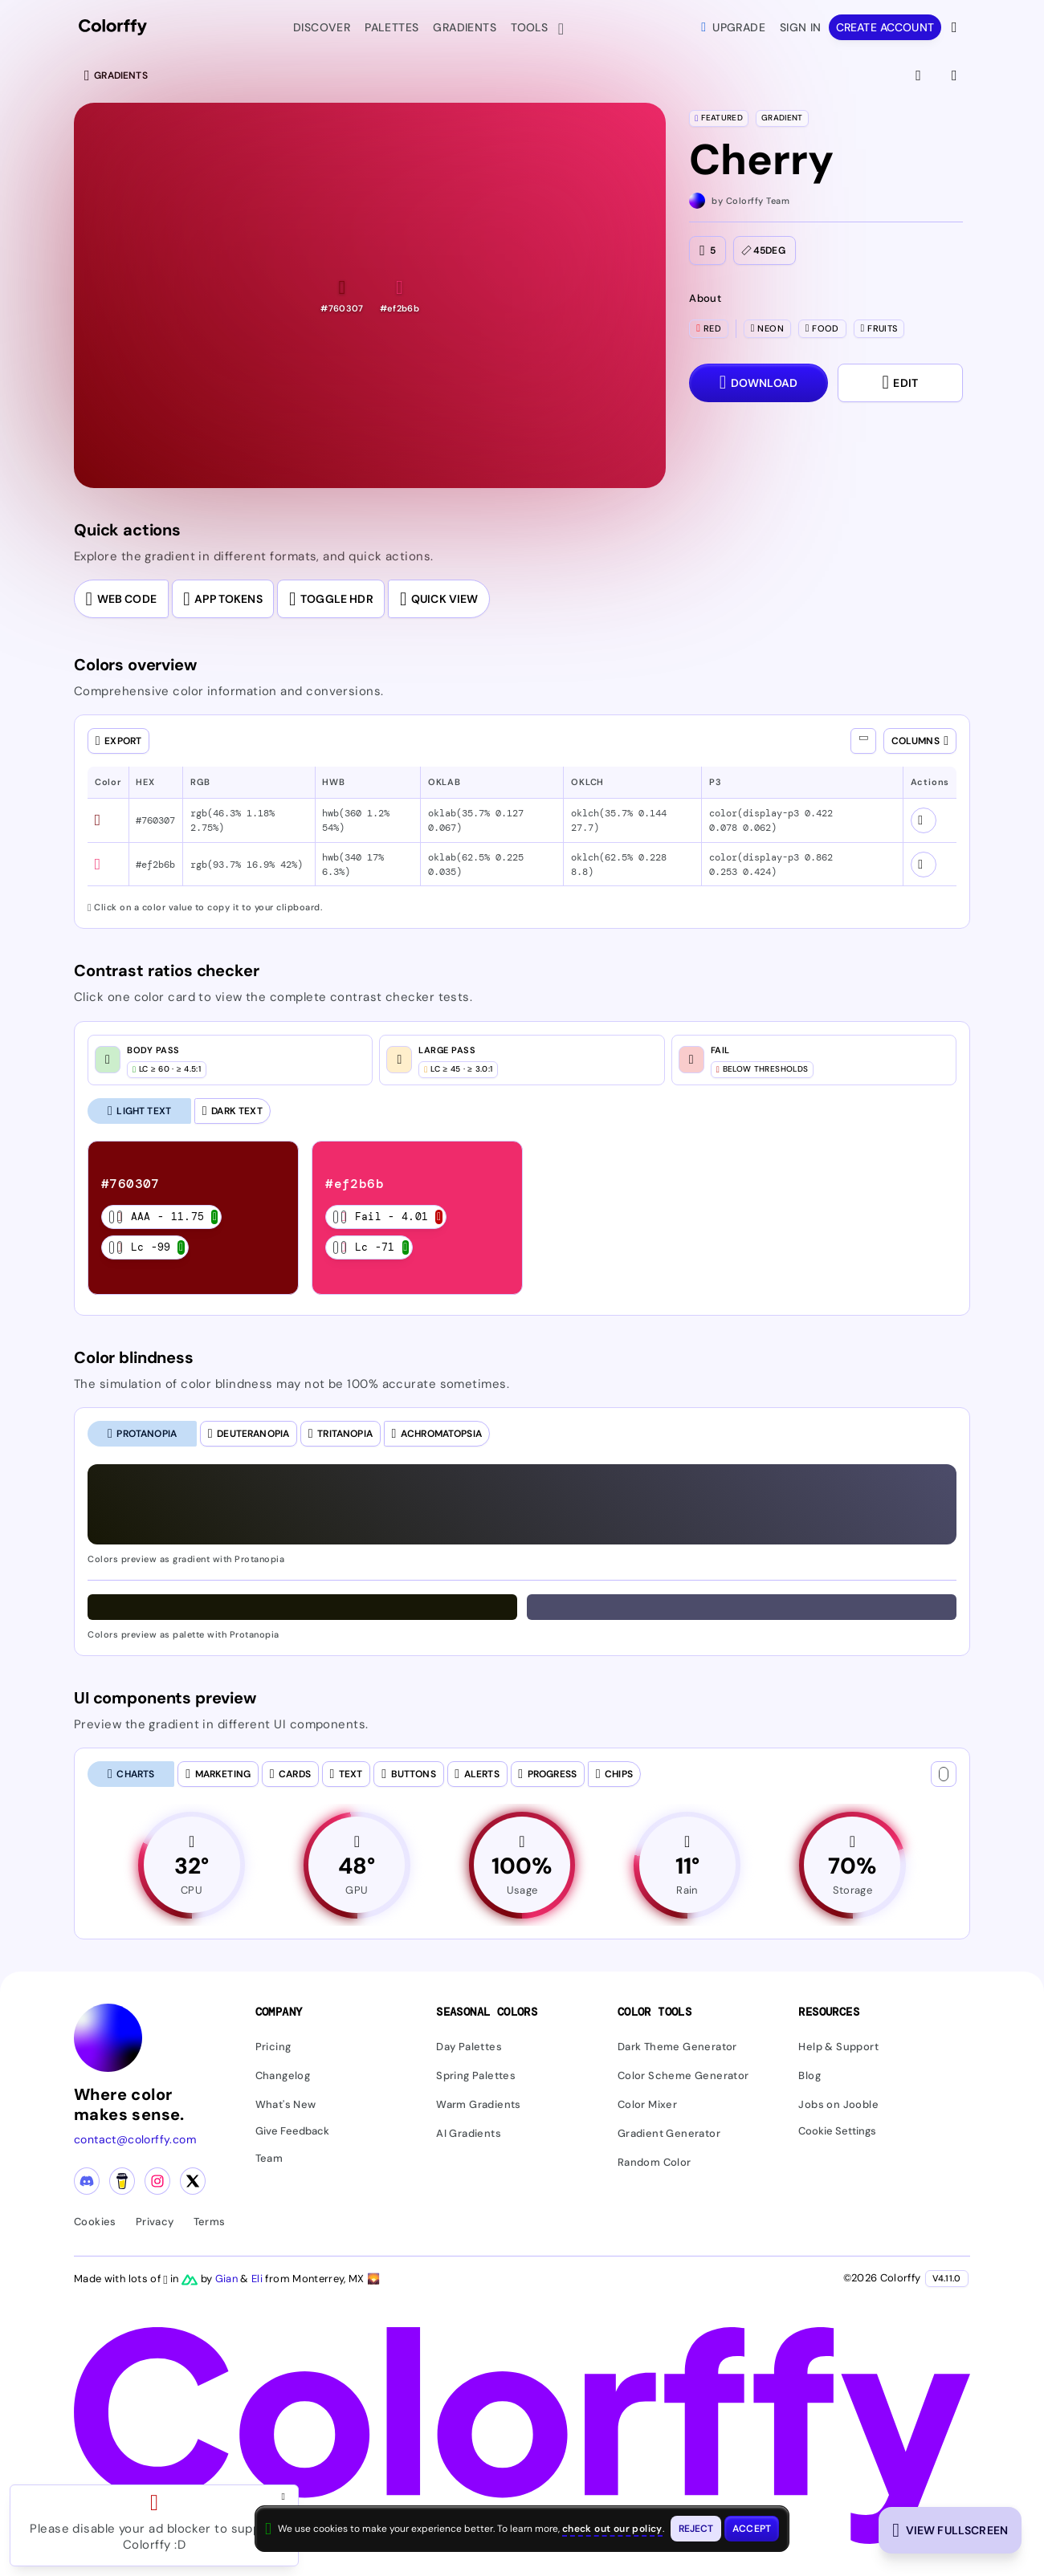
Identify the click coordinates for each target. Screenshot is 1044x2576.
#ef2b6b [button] (155, 864)
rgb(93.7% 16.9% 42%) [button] (246, 864)
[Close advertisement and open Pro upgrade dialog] (287, 2496)
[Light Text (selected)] (139, 1111)
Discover (321, 27)
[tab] (142, 1434)
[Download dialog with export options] (758, 383)
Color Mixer (647, 2105)
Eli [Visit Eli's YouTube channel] (258, 2279)
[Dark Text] (232, 1111)
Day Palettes (469, 2047)
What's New (285, 2105)
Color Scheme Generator (683, 2076)
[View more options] (955, 27)
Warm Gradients (478, 2105)
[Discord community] (87, 2182)
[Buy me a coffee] (122, 2182)
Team (269, 2158)
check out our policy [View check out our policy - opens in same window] (612, 2528)
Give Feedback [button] (292, 2132)
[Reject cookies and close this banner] (696, 2528)
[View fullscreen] (919, 75)
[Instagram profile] (157, 2182)
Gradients (464, 27)
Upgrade (733, 27)
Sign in (801, 27)
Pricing (273, 2047)
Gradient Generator (669, 2134)
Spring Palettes (476, 2076)
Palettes (391, 27)
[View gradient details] (955, 75)
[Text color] (943, 1774)
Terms (210, 2222)
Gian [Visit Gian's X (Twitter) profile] (228, 2279)
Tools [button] (533, 29)
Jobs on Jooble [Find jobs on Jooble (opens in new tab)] (838, 2105)
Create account (885, 27)
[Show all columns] (863, 741)
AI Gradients (468, 2134)
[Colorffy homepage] (113, 27)
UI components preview (165, 1697)
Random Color (654, 2163)
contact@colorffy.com (135, 2140)
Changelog (283, 2076)
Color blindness (134, 1357)
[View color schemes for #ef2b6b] (923, 864)
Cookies (95, 2222)
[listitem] (194, 1218)
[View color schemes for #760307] (923, 820)
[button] (341, 296)
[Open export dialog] (118, 741)
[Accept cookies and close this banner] (751, 2528)
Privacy (155, 2222)
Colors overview (135, 664)
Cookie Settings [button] (837, 2132)
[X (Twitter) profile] (193, 2182)
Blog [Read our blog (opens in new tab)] (809, 2076)
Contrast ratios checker (166, 970)
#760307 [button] (155, 820)
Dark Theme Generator (677, 2047)
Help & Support (838, 2047)
